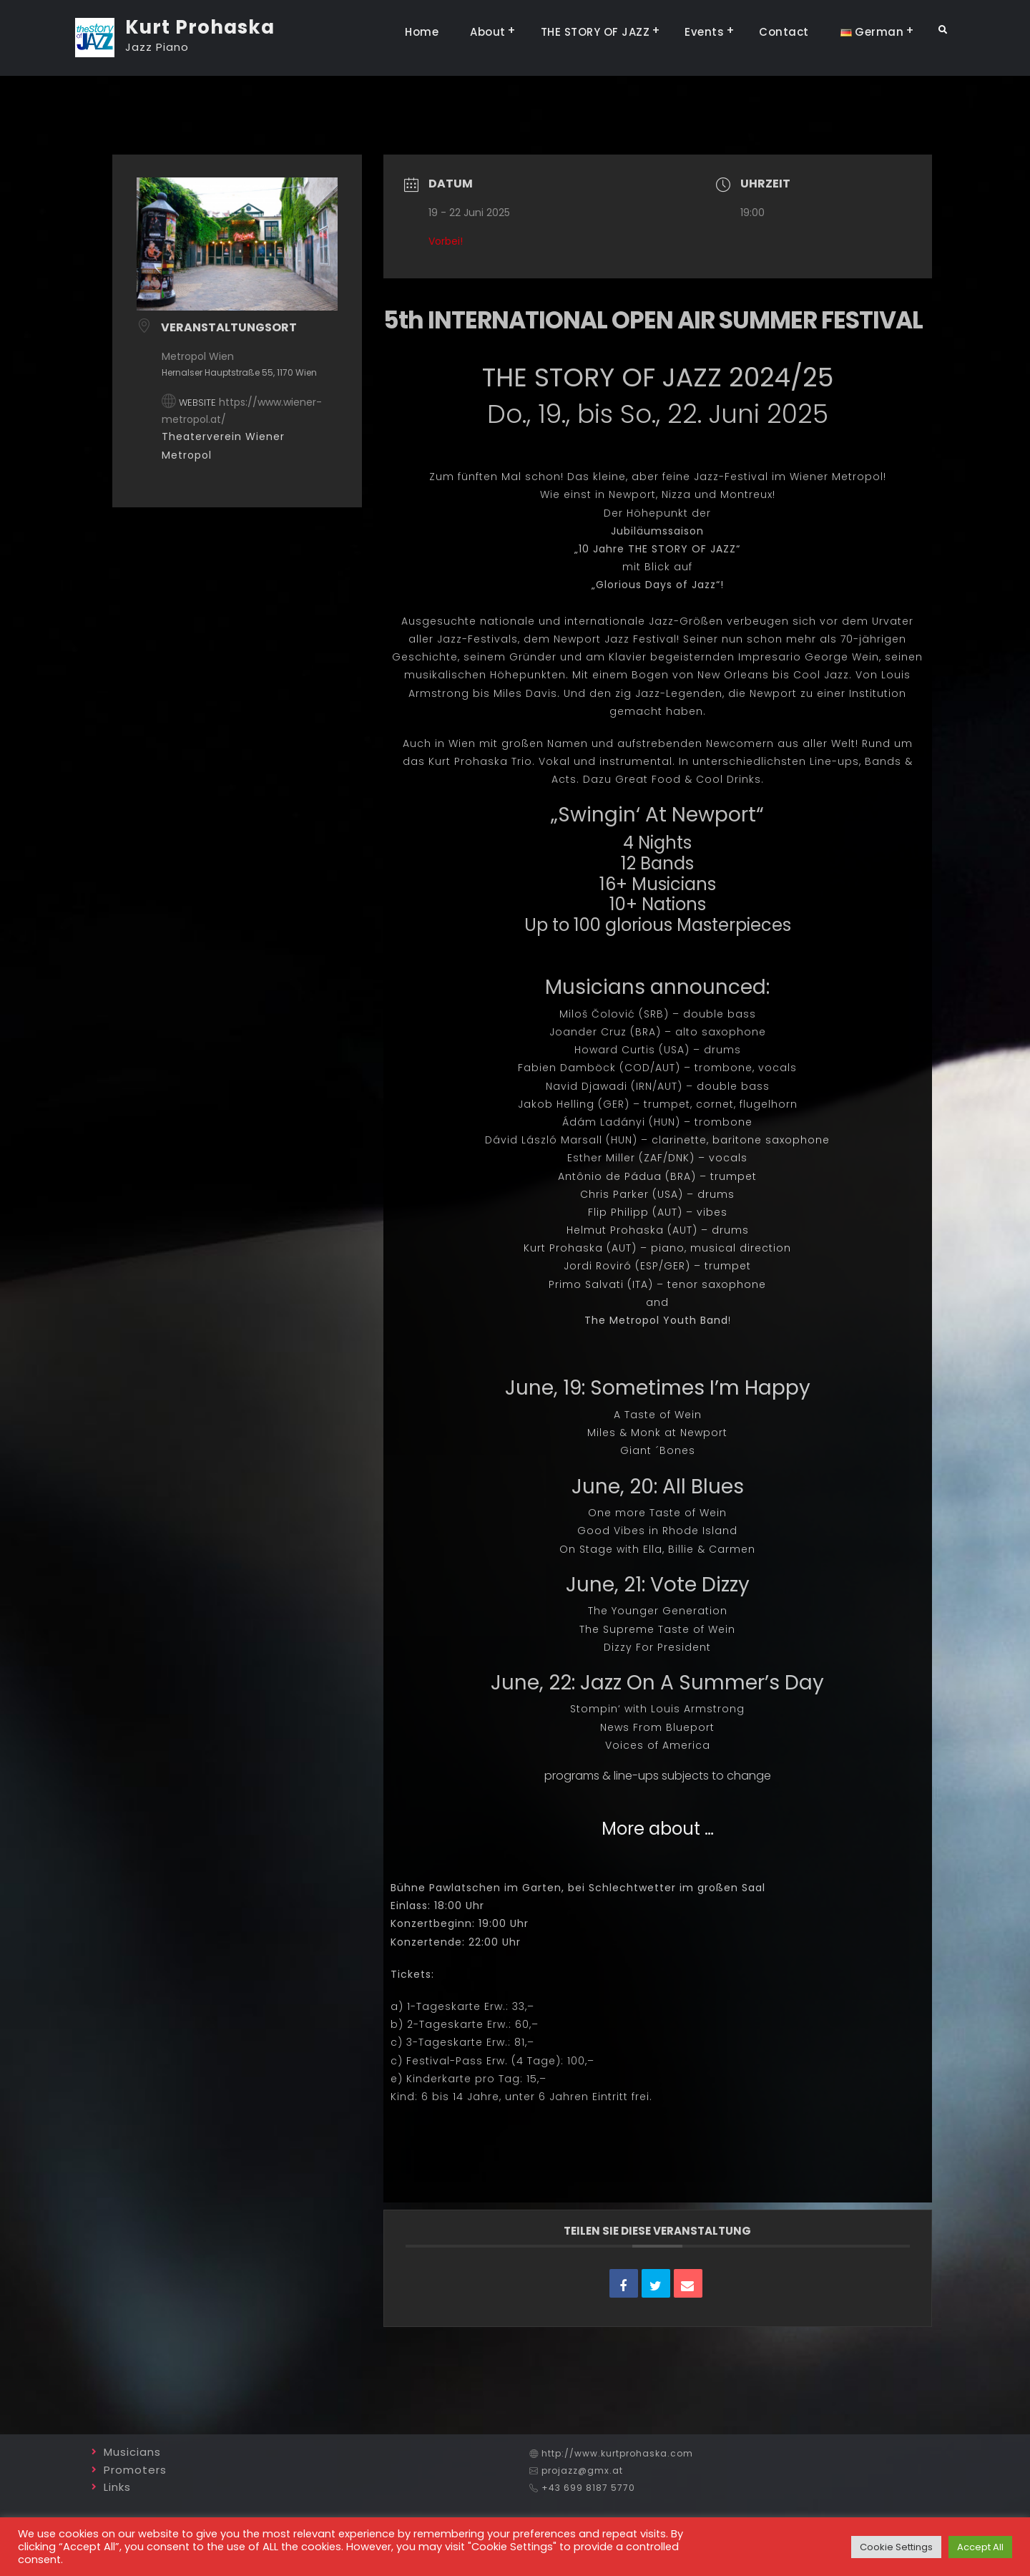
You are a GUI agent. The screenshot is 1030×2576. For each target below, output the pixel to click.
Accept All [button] (980, 2547)
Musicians (132, 2451)
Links (117, 2486)
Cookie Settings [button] (896, 2547)
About (488, 31)
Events (704, 31)
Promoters (135, 2469)
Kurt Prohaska (200, 27)
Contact (784, 31)
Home (421, 31)
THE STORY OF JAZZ (595, 31)
